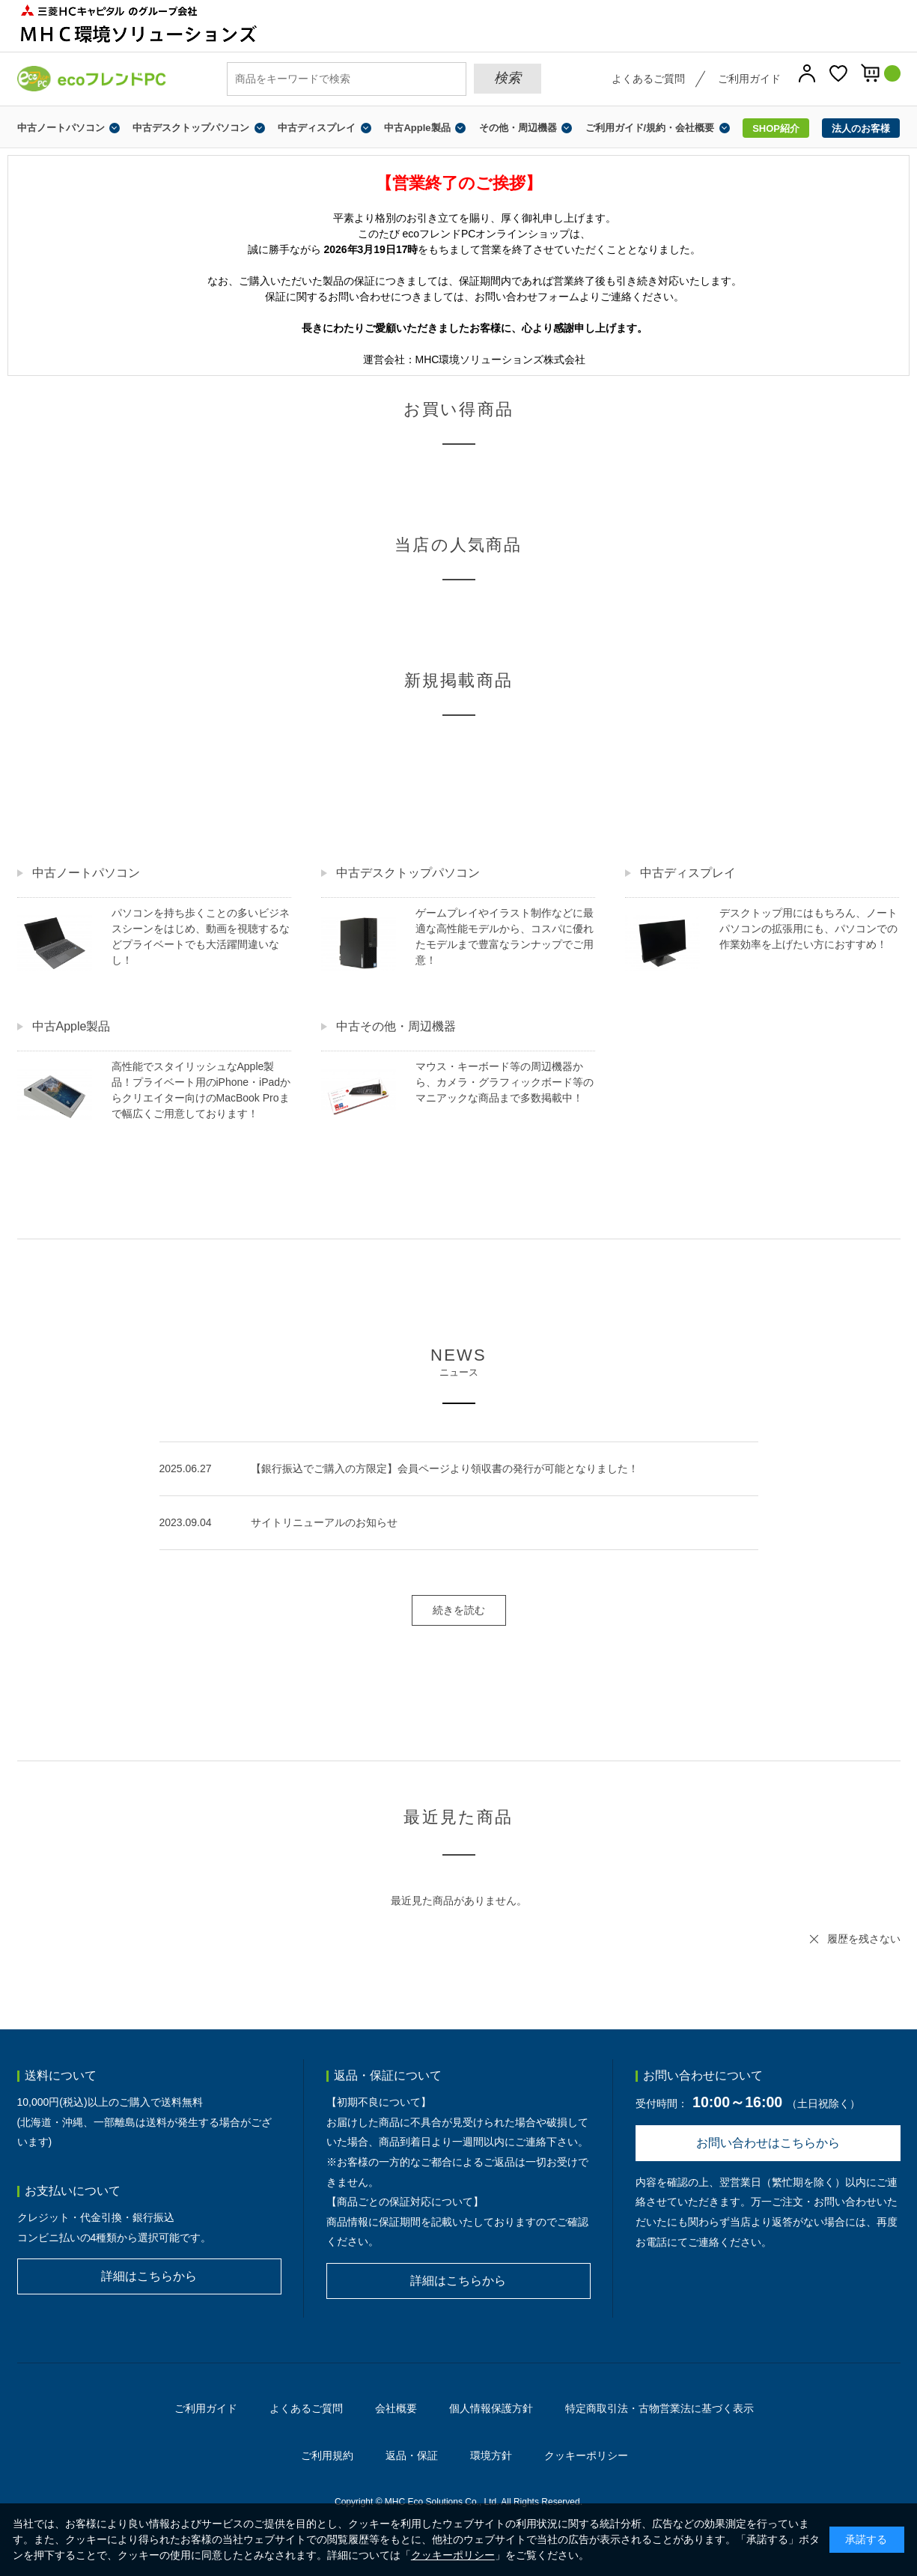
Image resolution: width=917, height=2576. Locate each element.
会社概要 (396, 2408)
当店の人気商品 (458, 544)
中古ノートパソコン (61, 127)
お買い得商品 (458, 409)
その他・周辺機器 (518, 127)
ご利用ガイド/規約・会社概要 (650, 127)
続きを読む (459, 1610)
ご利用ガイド (749, 79)
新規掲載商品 (458, 680)
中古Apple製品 (417, 127)
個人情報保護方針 (491, 2408)
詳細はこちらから (149, 2276)
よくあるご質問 (648, 79)
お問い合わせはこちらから (768, 2142)
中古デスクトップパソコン (190, 127)
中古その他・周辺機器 (396, 1026)
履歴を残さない (864, 1939)
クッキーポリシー (586, 2455)
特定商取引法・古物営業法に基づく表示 (659, 2408)
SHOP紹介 (775, 128)
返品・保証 (412, 2455)
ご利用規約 (327, 2455)
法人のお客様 (861, 128)
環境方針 (491, 2455)
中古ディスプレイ (317, 127)
